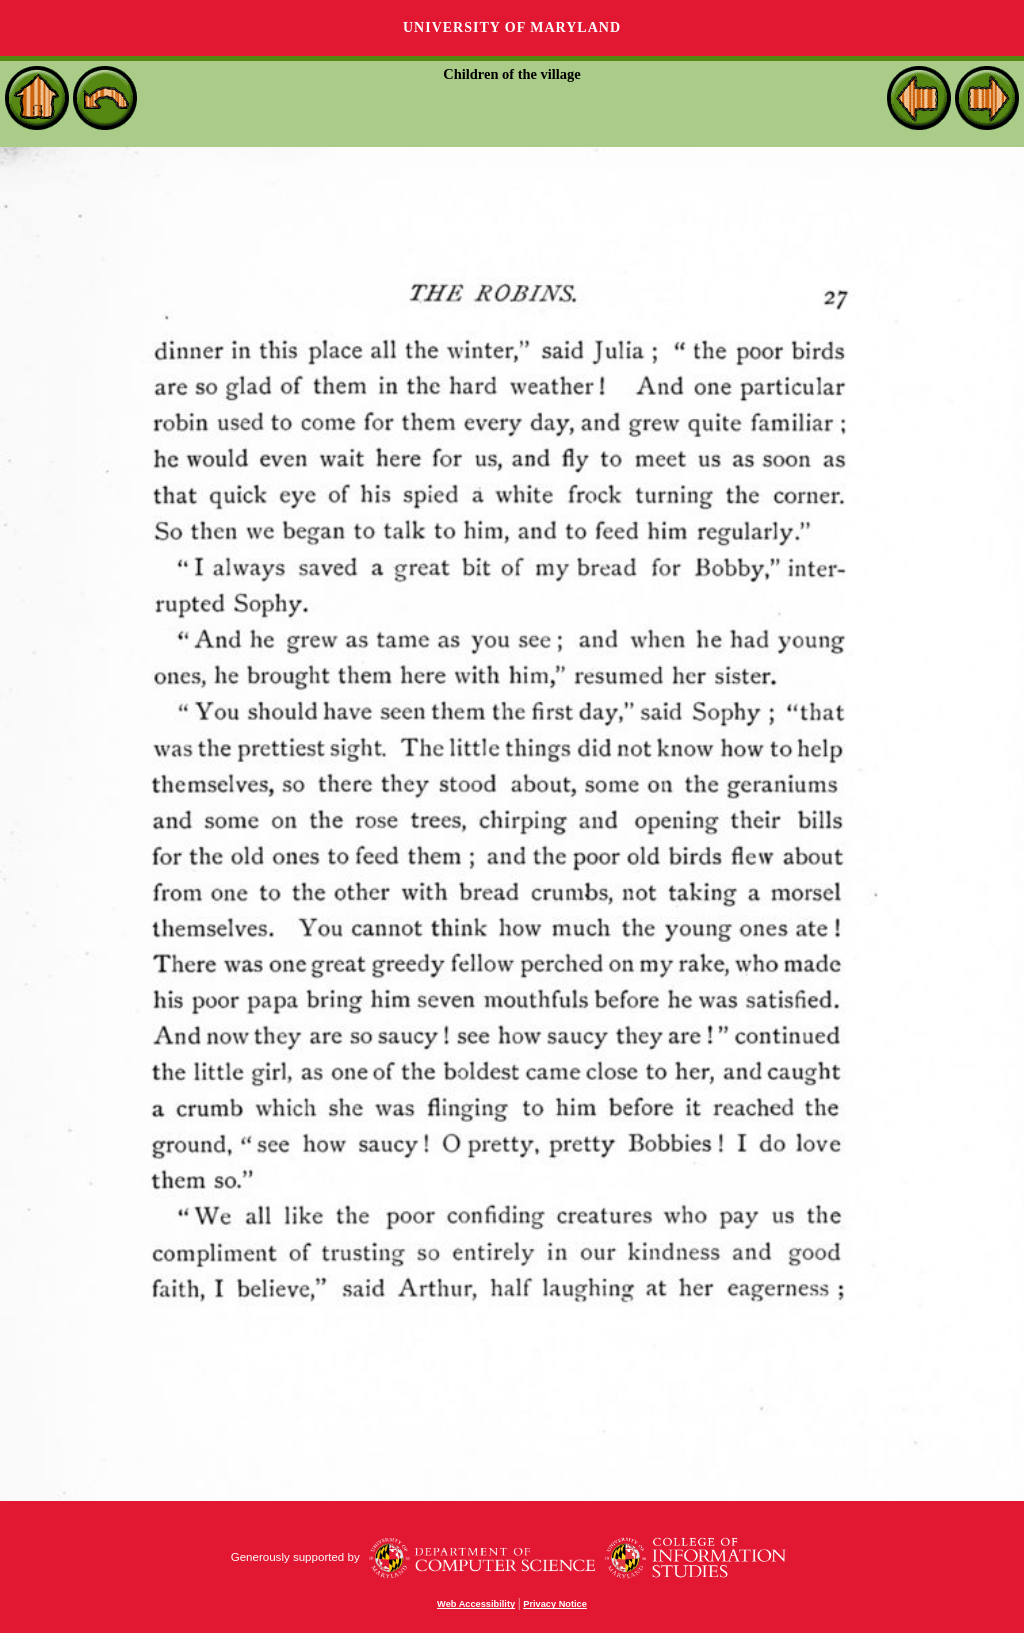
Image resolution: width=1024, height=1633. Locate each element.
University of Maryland (512, 27)
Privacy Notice (555, 1604)
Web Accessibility (476, 1604)
